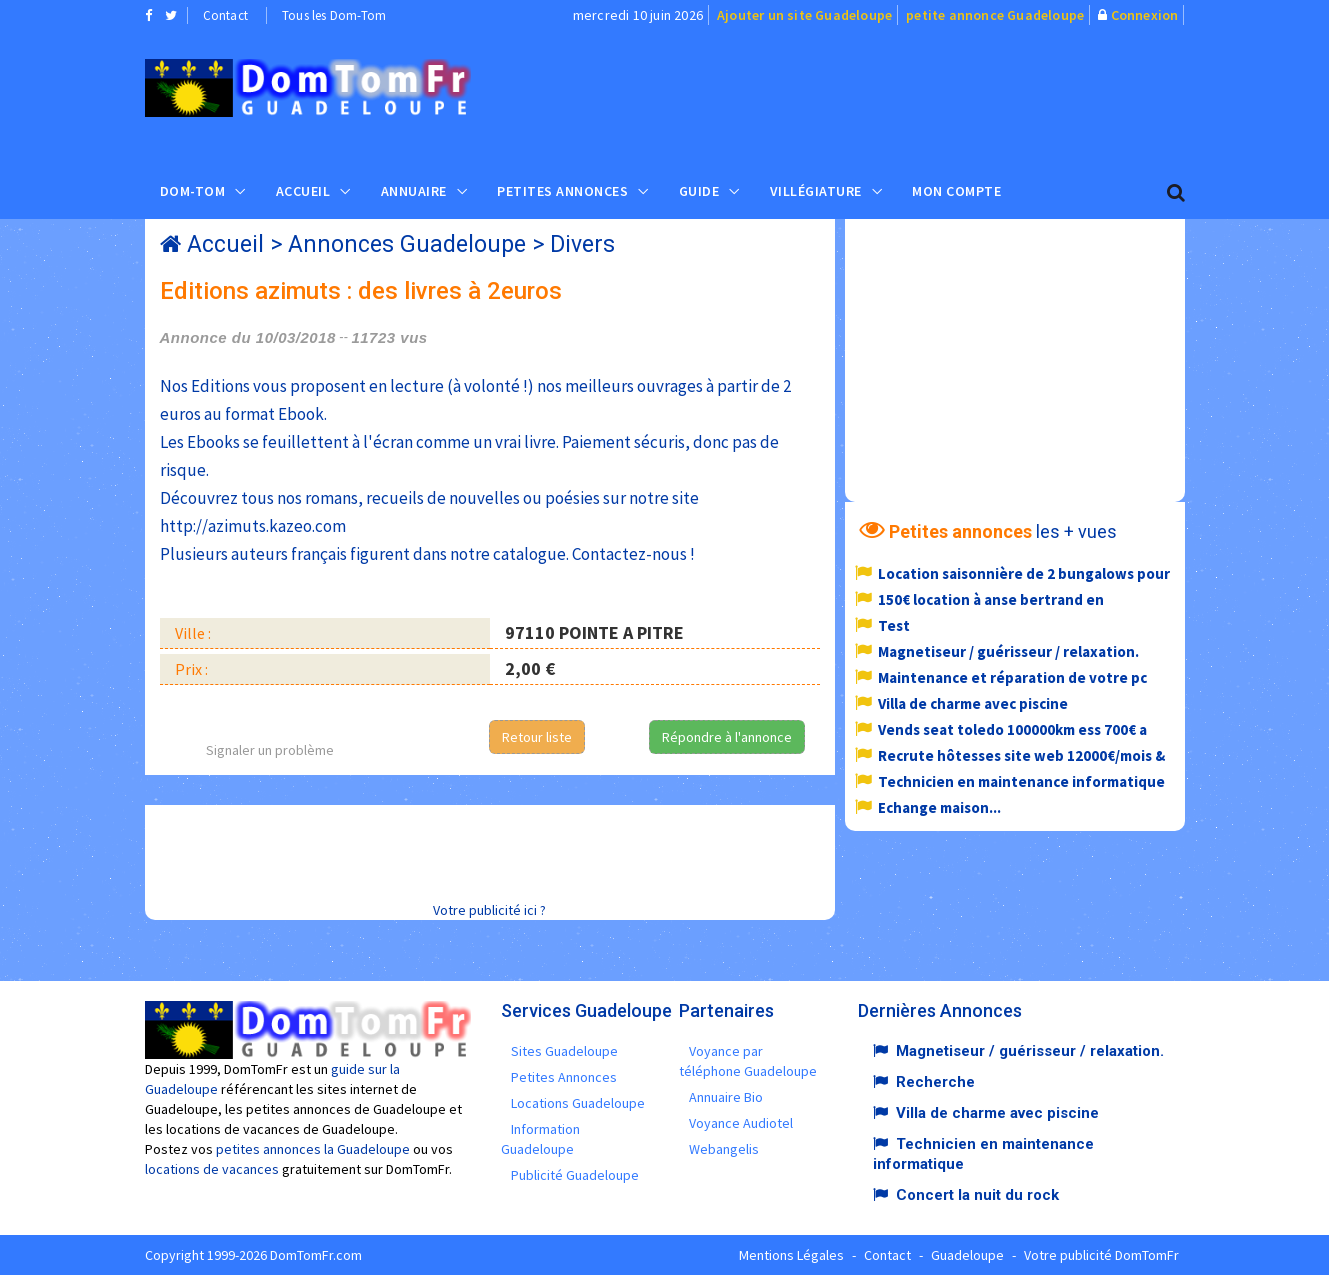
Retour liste (537, 737)
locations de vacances (212, 1169)
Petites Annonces (562, 191)
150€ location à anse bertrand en (991, 599)
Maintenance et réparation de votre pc (1012, 677)
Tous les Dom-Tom (334, 15)
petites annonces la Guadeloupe (313, 1149)
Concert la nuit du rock (977, 1195)
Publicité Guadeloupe (575, 1175)
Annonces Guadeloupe (407, 244)
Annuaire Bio (726, 1097)
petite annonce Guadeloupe (995, 15)
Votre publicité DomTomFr (1101, 1255)
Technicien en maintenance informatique (1021, 781)
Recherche (935, 1082)
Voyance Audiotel (741, 1123)
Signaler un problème (270, 750)
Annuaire (414, 191)
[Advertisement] (865, 96)
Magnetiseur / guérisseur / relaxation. (1008, 651)
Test (894, 625)
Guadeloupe (967, 1255)
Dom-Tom (193, 191)
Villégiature (816, 191)
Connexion (1145, 15)
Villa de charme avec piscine (973, 703)
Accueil (303, 191)
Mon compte (956, 191)
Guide (699, 191)
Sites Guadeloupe (564, 1051)
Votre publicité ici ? (489, 910)
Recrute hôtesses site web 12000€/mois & (1021, 755)
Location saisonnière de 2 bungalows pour (1024, 573)
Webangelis (724, 1149)
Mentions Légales (791, 1255)
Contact (225, 15)
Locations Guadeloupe (578, 1103)
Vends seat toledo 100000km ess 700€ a (1012, 729)
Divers (582, 244)
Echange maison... (939, 807)
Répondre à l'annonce (727, 737)
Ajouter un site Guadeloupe (804, 15)
